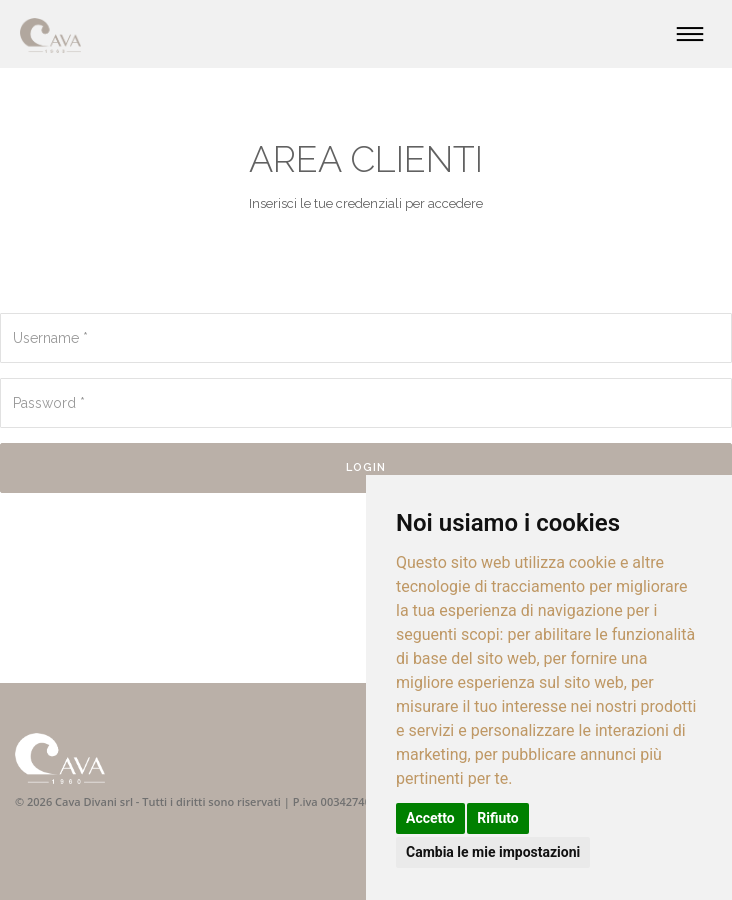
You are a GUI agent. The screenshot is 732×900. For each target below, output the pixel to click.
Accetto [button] (430, 818)
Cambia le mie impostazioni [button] (493, 852)
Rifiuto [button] (498, 818)
